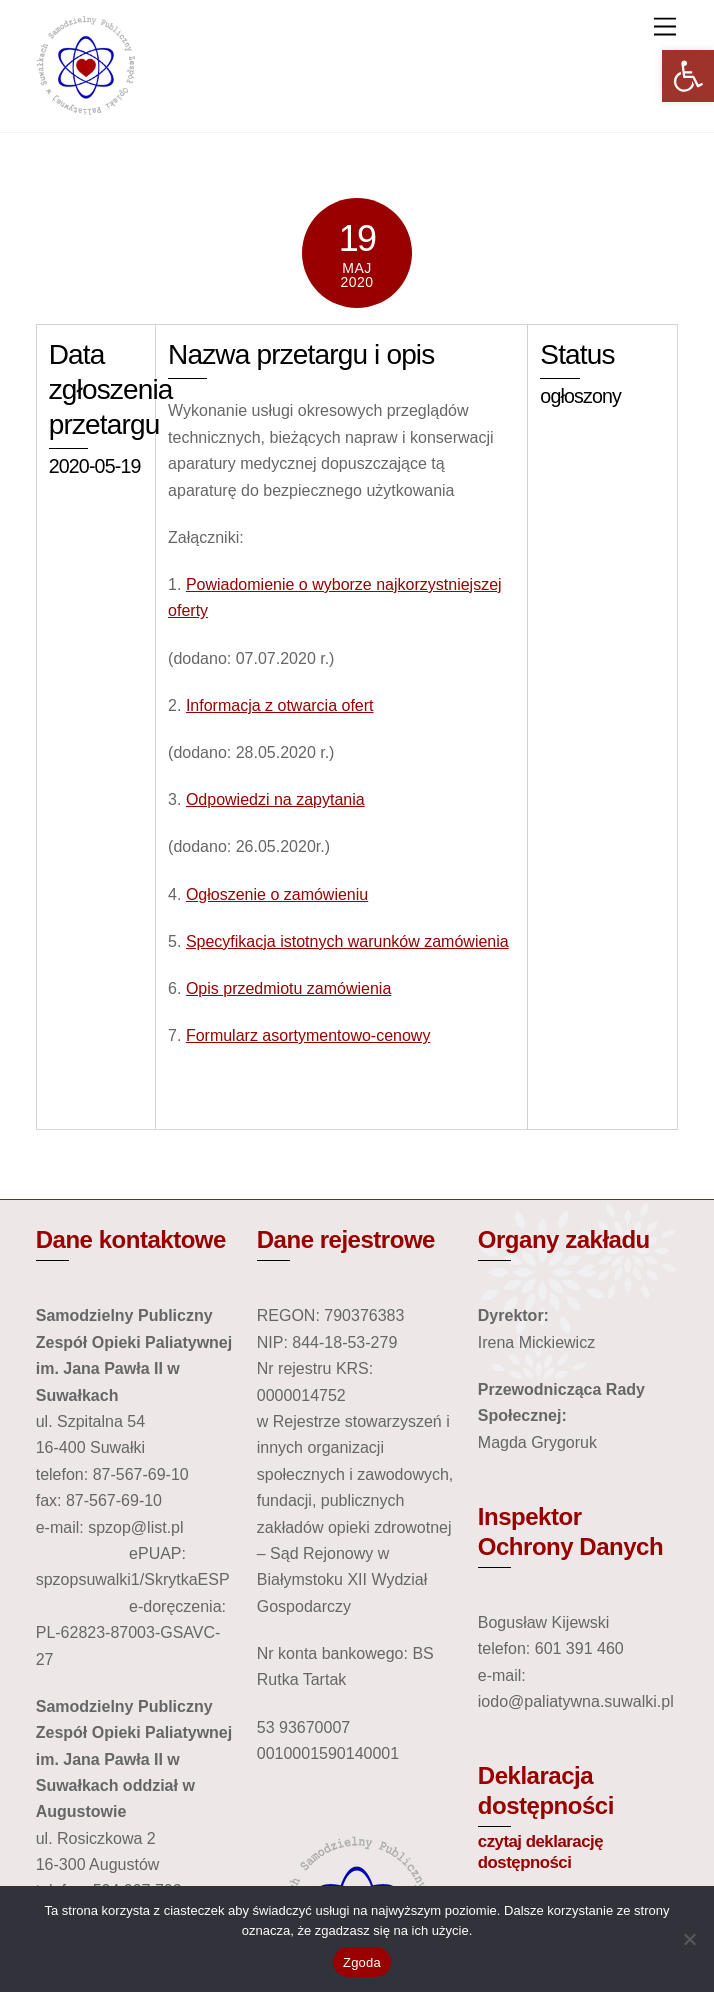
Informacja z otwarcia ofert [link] (280, 705)
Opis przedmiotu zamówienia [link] (288, 988)
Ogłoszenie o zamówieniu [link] (277, 894)
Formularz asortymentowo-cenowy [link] (308, 1035)
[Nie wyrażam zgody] (689, 1939)
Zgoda (362, 1962)
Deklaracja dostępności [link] (546, 1790)
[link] (688, 76)
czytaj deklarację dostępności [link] (540, 1852)
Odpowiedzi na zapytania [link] (275, 799)
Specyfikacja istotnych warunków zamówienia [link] (347, 941)
